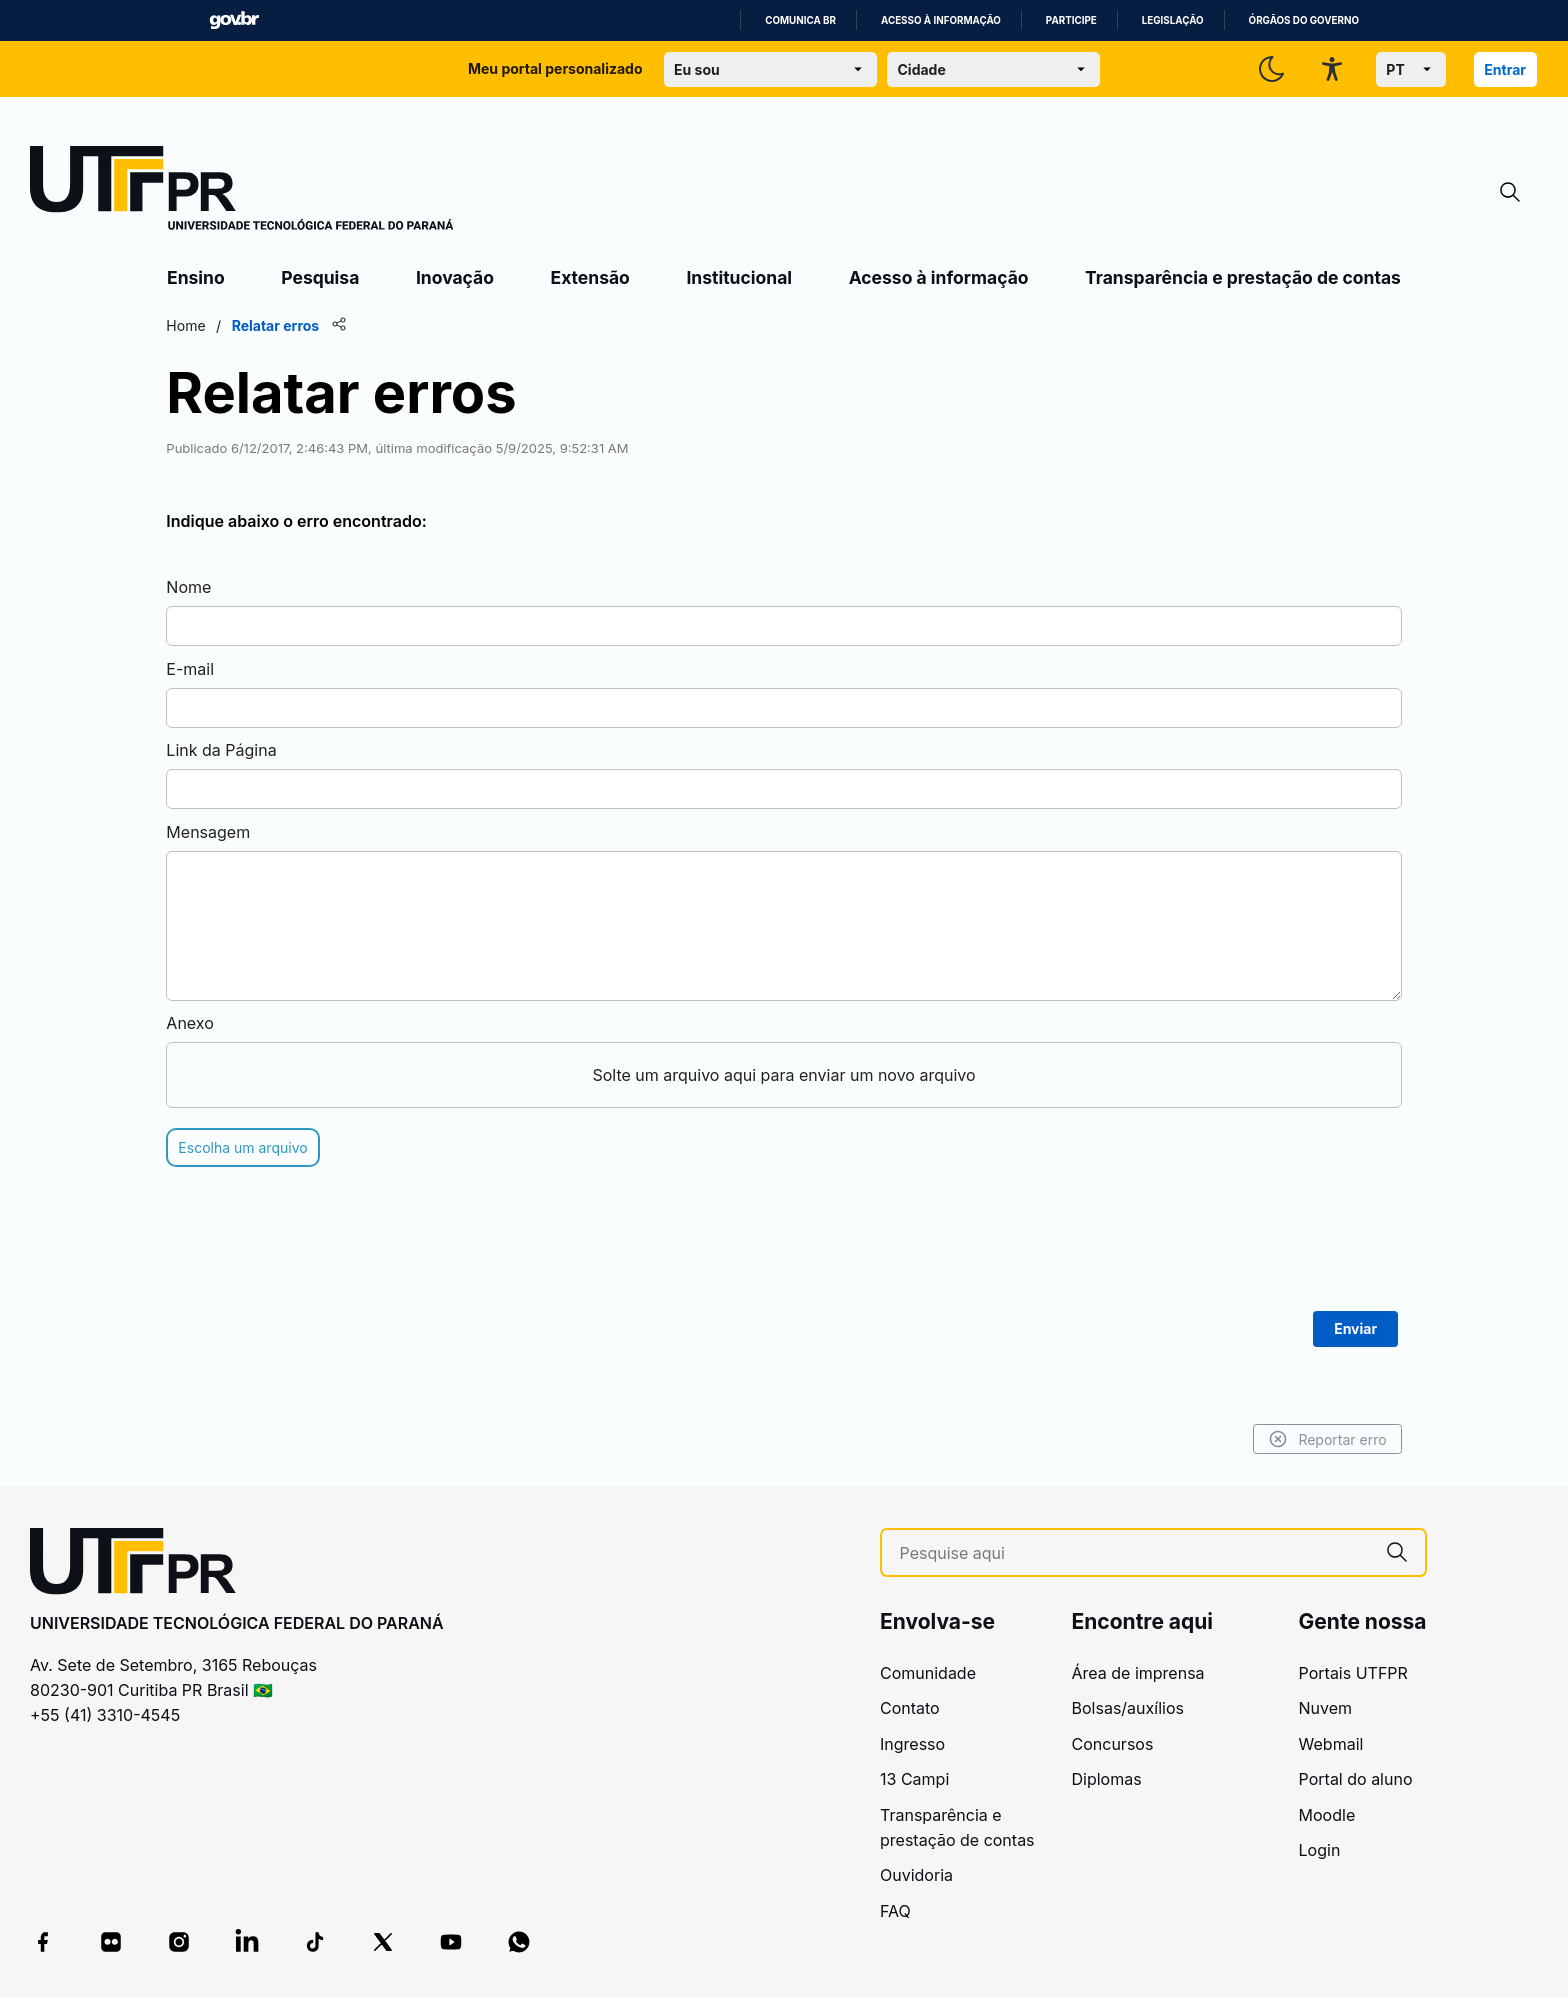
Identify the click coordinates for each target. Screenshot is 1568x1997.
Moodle (1327, 1815)
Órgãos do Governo (1304, 20)
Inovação (455, 277)
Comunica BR (800, 20)
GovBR (234, 20)
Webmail (1331, 1744)
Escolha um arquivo (245, 1147)
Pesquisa (320, 277)
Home (188, 325)
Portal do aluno (1356, 1779)
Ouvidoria (916, 1875)
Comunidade (928, 1673)
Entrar (1505, 69)
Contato (910, 1708)
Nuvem (1326, 1708)
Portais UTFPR (1353, 1673)
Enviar (1353, 1328)
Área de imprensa (1138, 1673)
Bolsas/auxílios (1128, 1708)
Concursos (1113, 1744)
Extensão (590, 277)
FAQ (895, 1911)
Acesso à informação (941, 20)
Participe (1071, 20)
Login (1320, 1850)
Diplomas (1107, 1779)
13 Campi (914, 1779)
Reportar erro (1324, 1439)
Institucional (739, 277)
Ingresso (912, 1744)
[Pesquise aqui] (1134, 1553)
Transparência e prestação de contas (1243, 277)
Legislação (1173, 20)
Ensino (196, 277)
